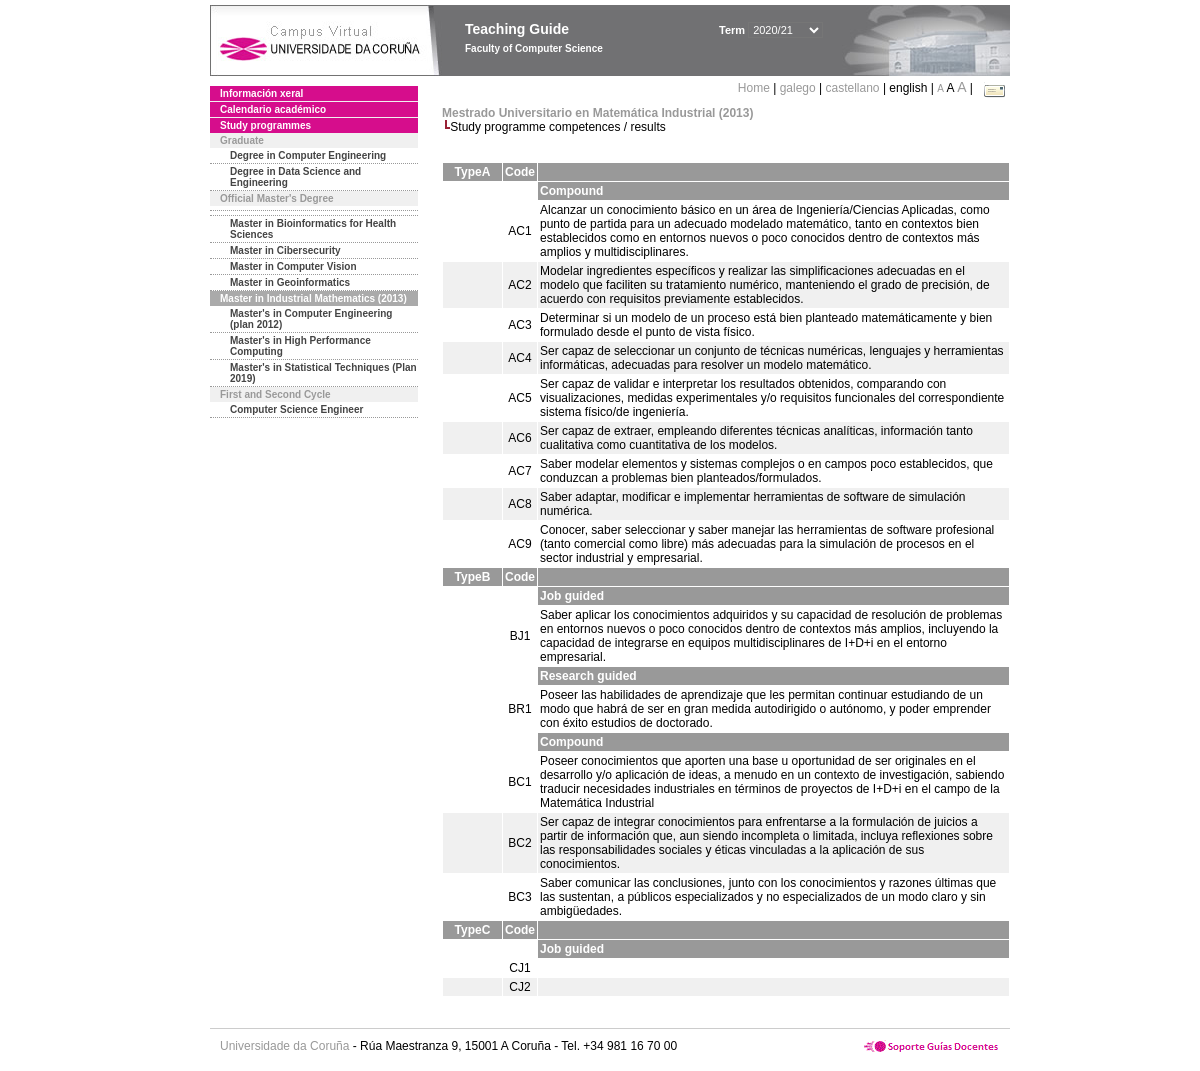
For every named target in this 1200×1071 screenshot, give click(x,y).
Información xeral (261, 93)
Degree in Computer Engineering (308, 155)
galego (798, 88)
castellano (853, 88)
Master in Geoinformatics (290, 282)
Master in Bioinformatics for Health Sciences (313, 229)
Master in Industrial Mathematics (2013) (313, 298)
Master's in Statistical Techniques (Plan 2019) (323, 373)
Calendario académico (273, 109)
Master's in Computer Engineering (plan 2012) (311, 319)
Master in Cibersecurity (285, 250)
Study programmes (265, 125)
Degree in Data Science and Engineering (295, 177)
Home (755, 88)
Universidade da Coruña (284, 1046)
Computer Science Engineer (296, 409)
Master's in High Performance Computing (300, 346)
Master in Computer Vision (293, 266)
